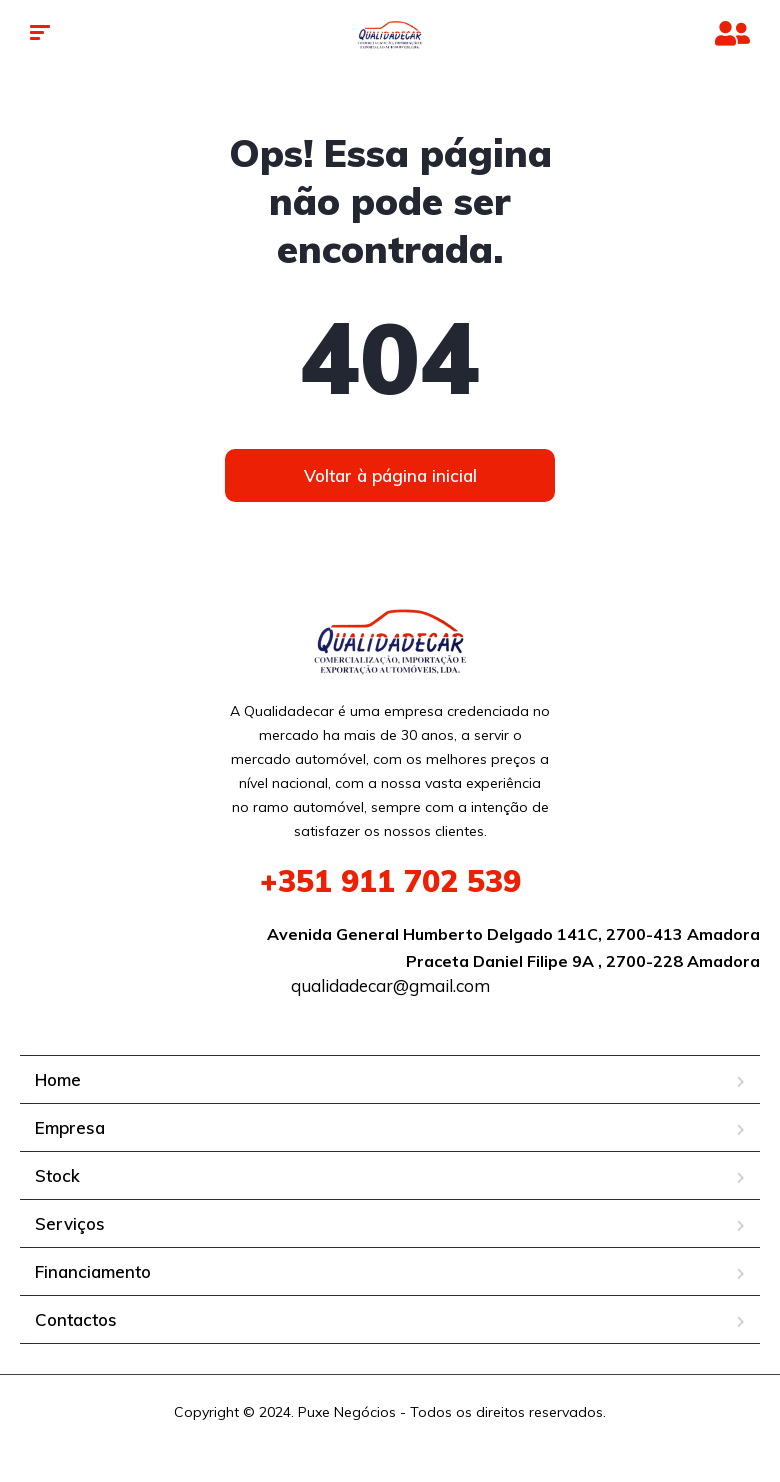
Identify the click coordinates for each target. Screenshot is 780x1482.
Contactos (76, 1319)
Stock (57, 1175)
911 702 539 (390, 881)
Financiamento (93, 1271)
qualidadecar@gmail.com (390, 985)
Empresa (70, 1127)
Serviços (70, 1223)
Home (58, 1079)
